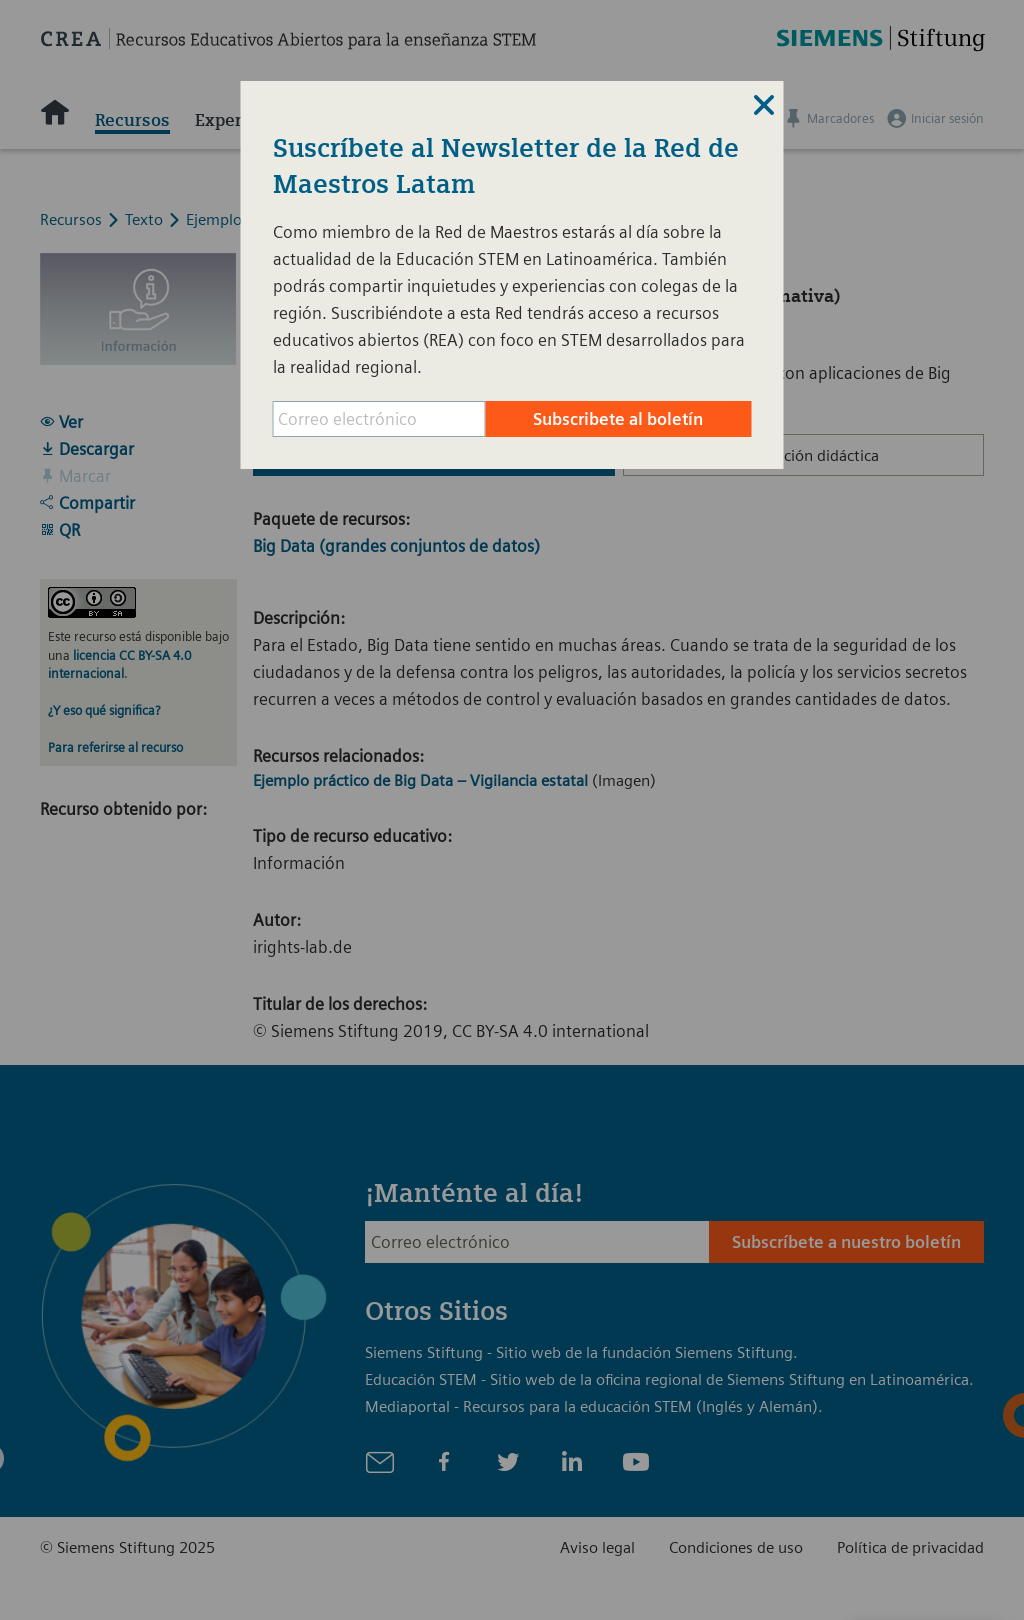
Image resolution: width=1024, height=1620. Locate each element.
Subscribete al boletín (618, 419)
